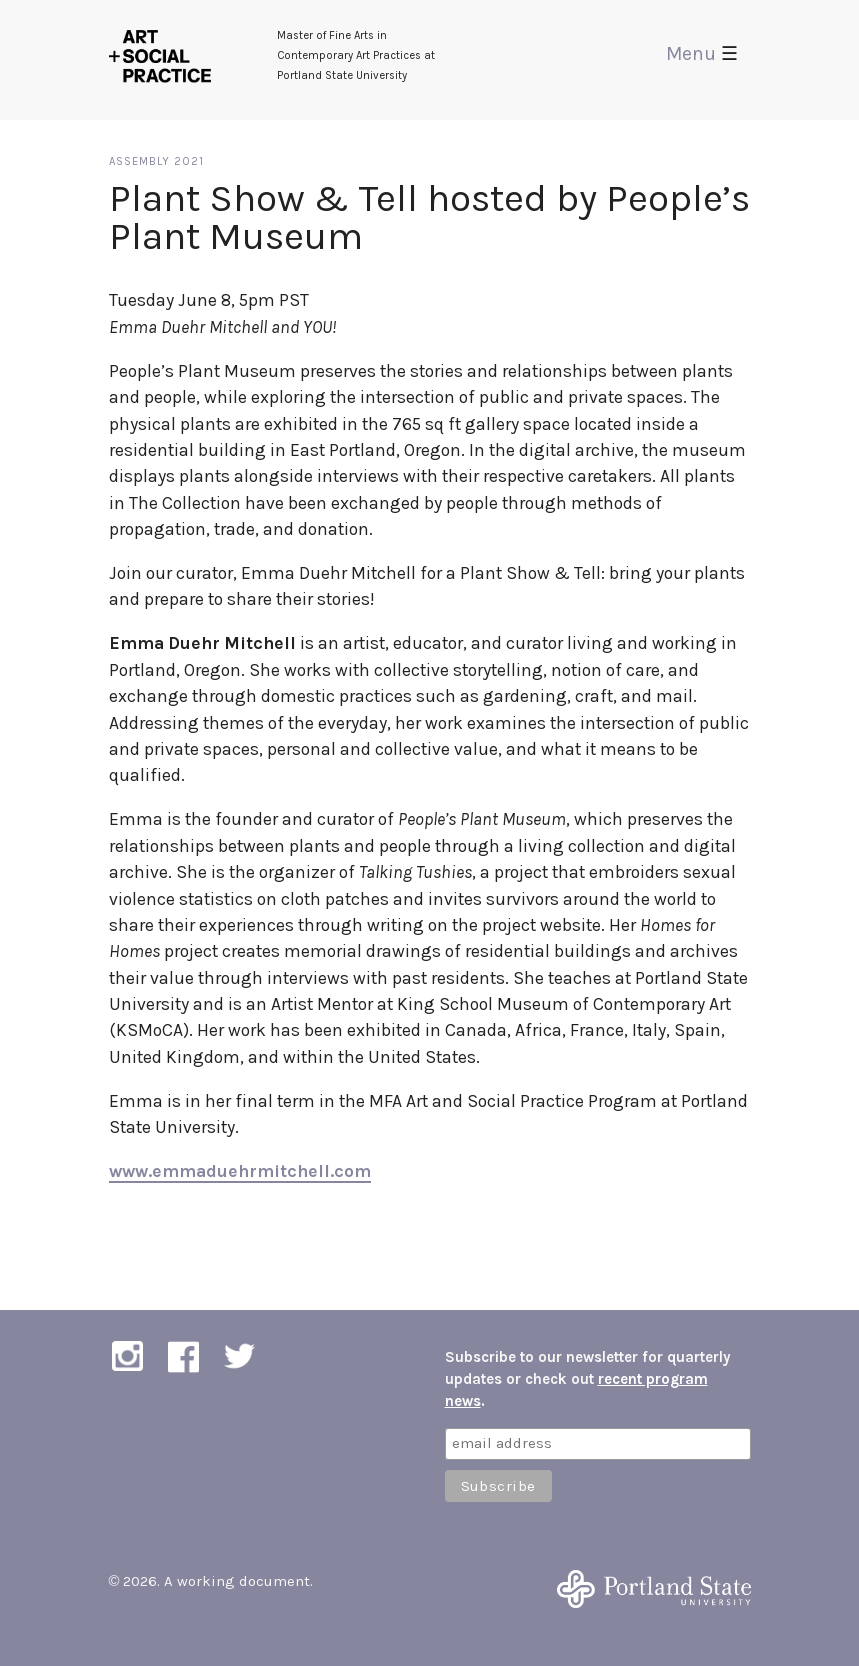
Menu (702, 53)
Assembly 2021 (156, 161)
